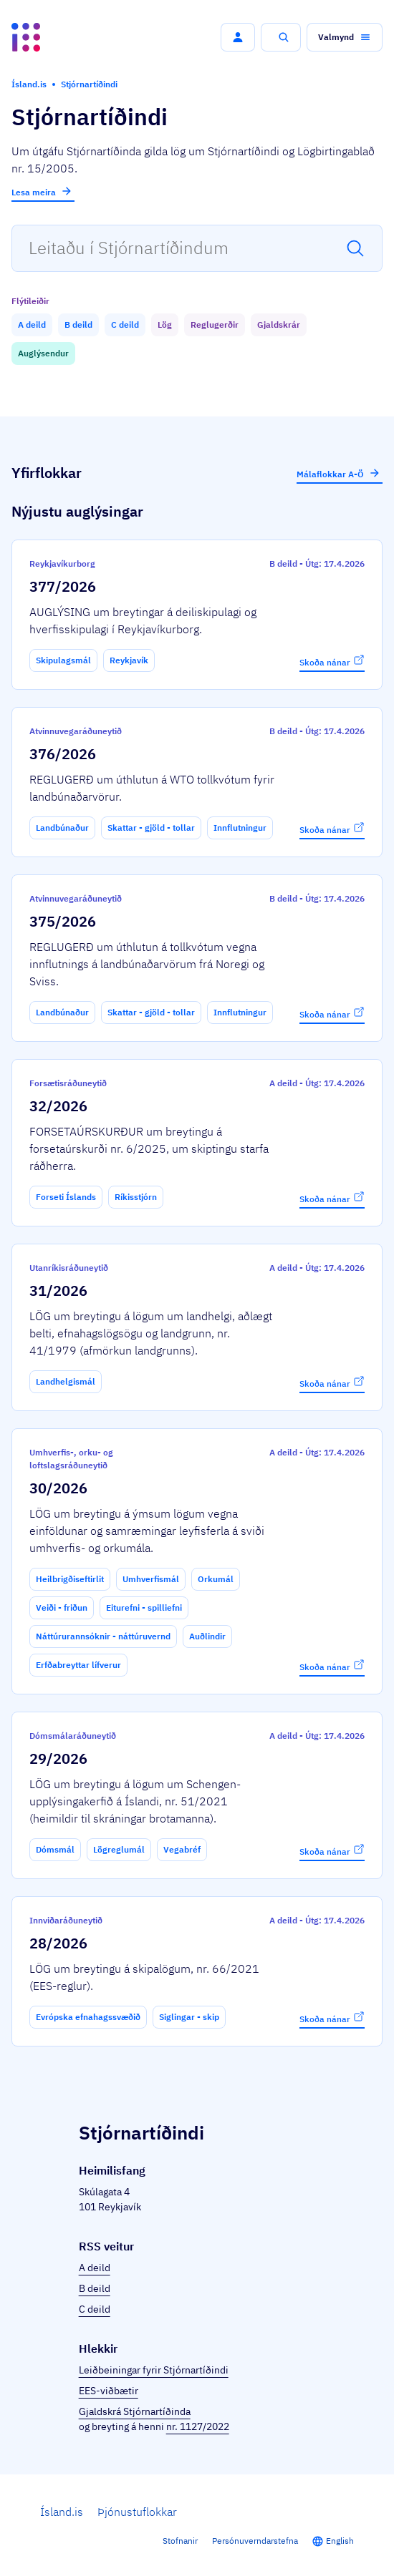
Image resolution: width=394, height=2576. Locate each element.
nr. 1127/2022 (197, 2426)
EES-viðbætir (108, 2390)
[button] (238, 37)
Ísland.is (61, 2511)
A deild (94, 2267)
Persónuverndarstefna (255, 2540)
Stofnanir (180, 2540)
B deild (94, 2288)
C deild (94, 2309)
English (340, 2540)
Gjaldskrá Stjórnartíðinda (135, 2411)
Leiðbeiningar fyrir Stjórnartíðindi (154, 2369)
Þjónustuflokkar (137, 2511)
